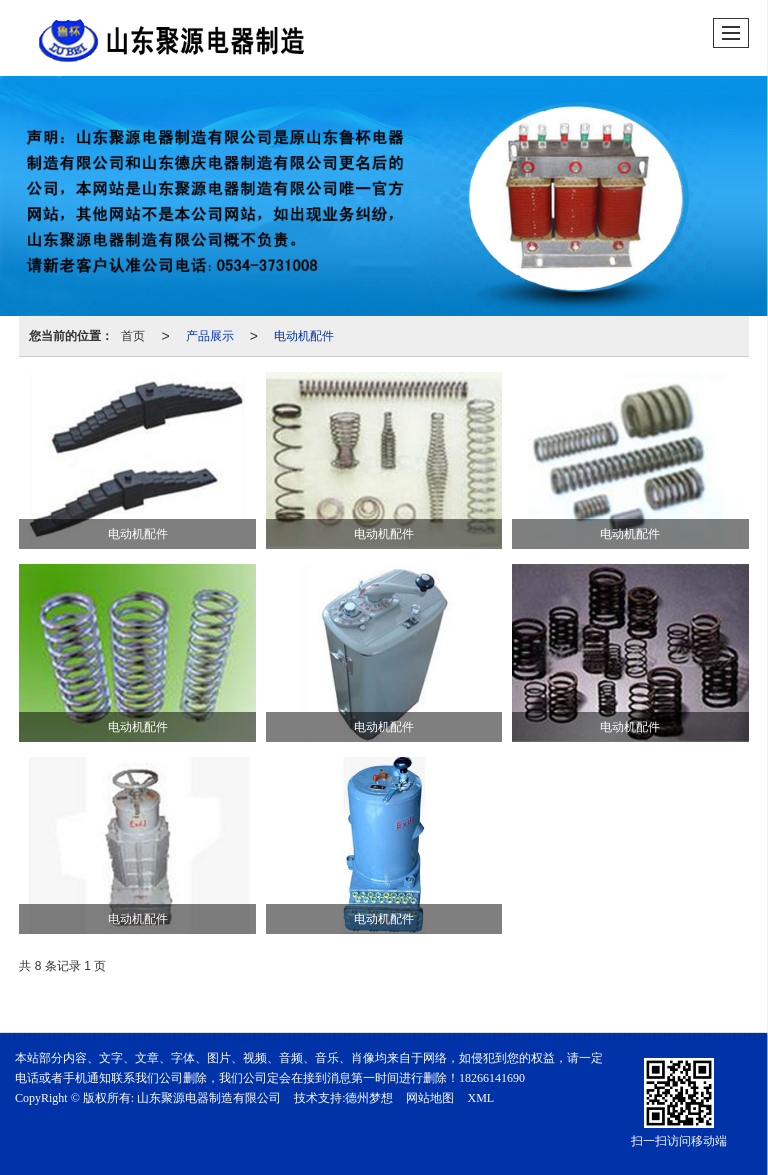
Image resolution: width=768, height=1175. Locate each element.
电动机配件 (304, 336)
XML (480, 1098)
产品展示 (210, 336)
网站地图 (430, 1098)
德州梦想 (369, 1098)
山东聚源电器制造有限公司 (209, 1098)
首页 (133, 336)
